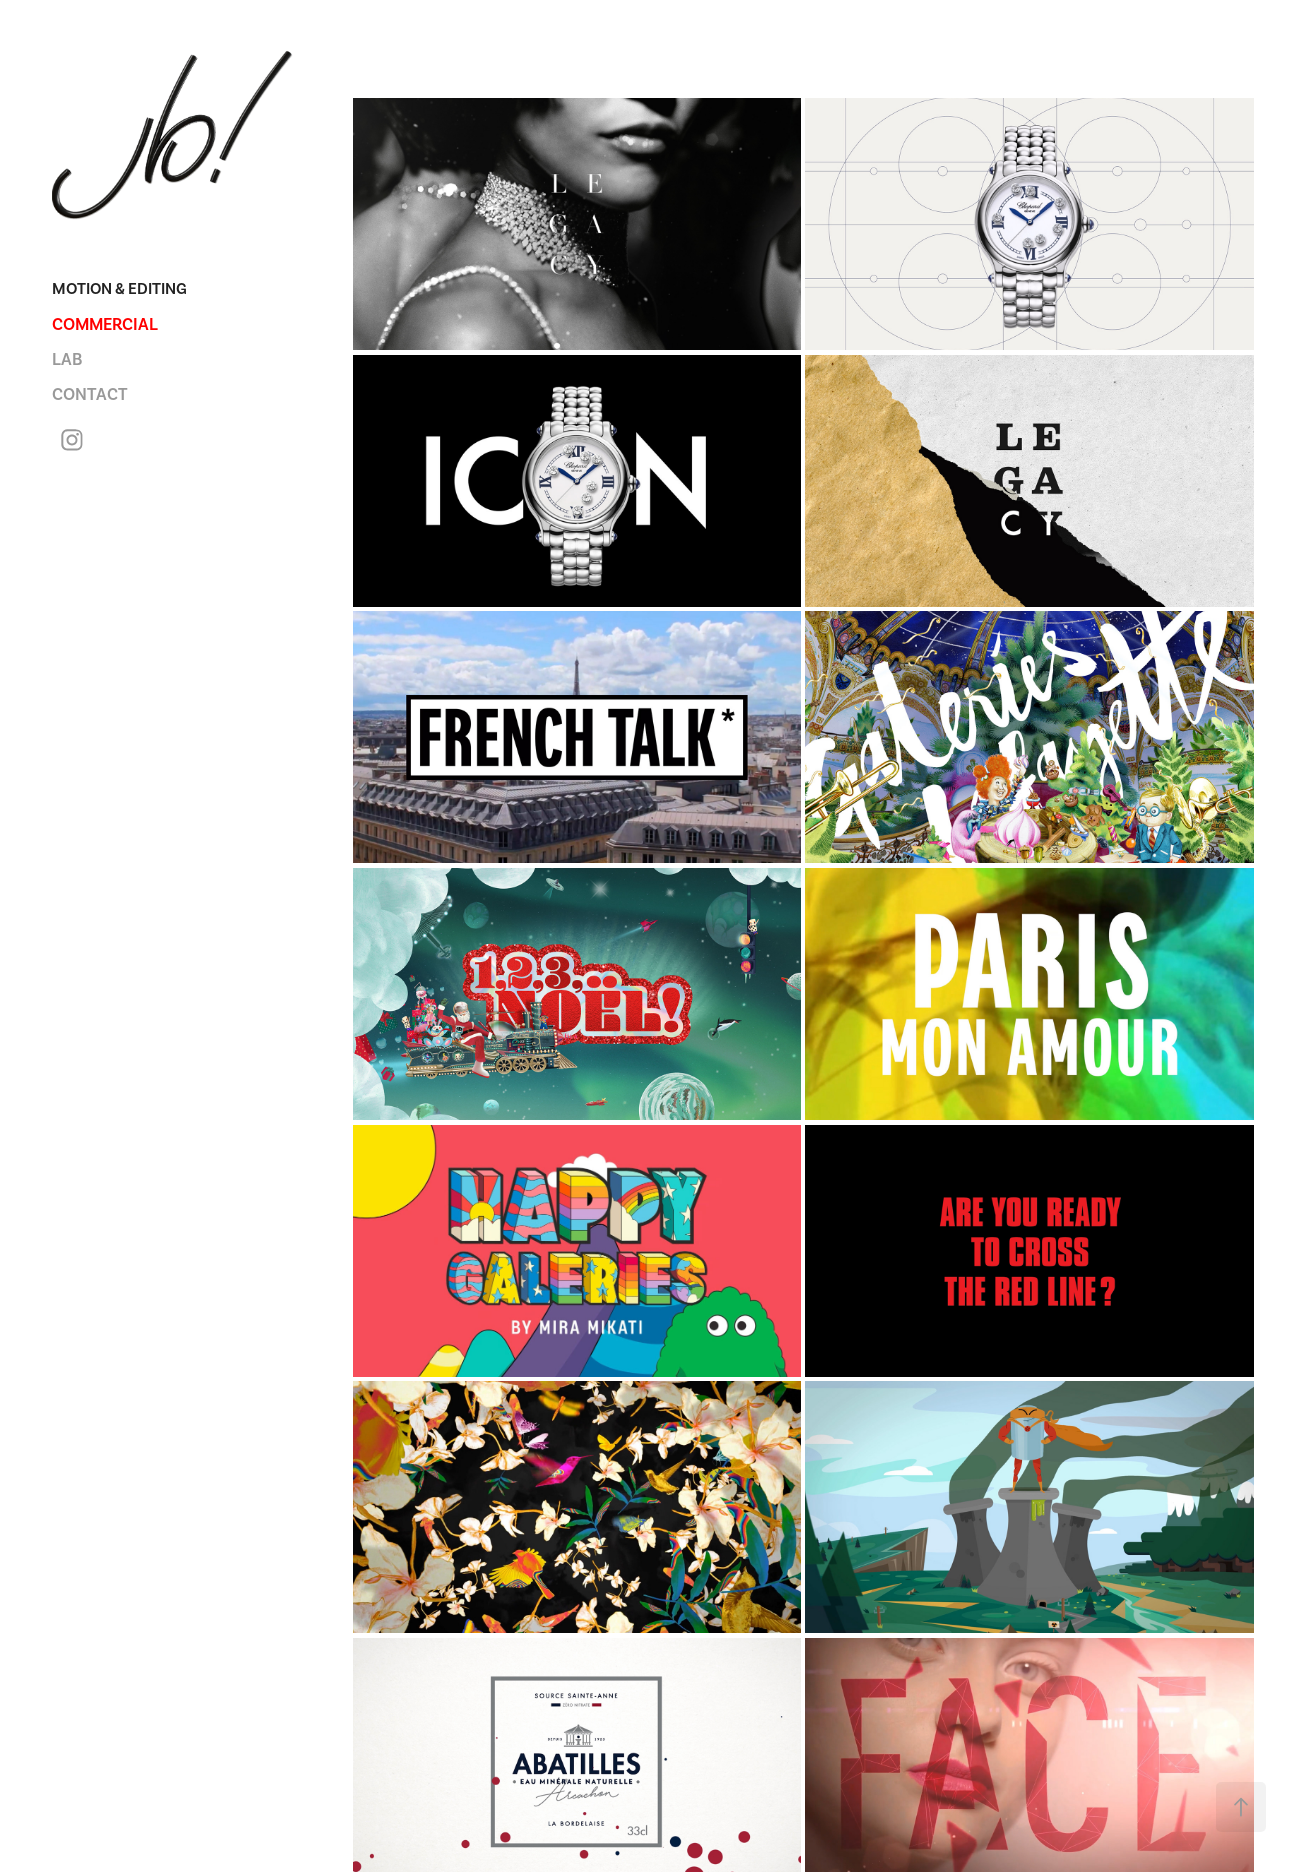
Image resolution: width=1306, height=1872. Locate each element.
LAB (67, 359)
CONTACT (90, 394)
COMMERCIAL (105, 324)
